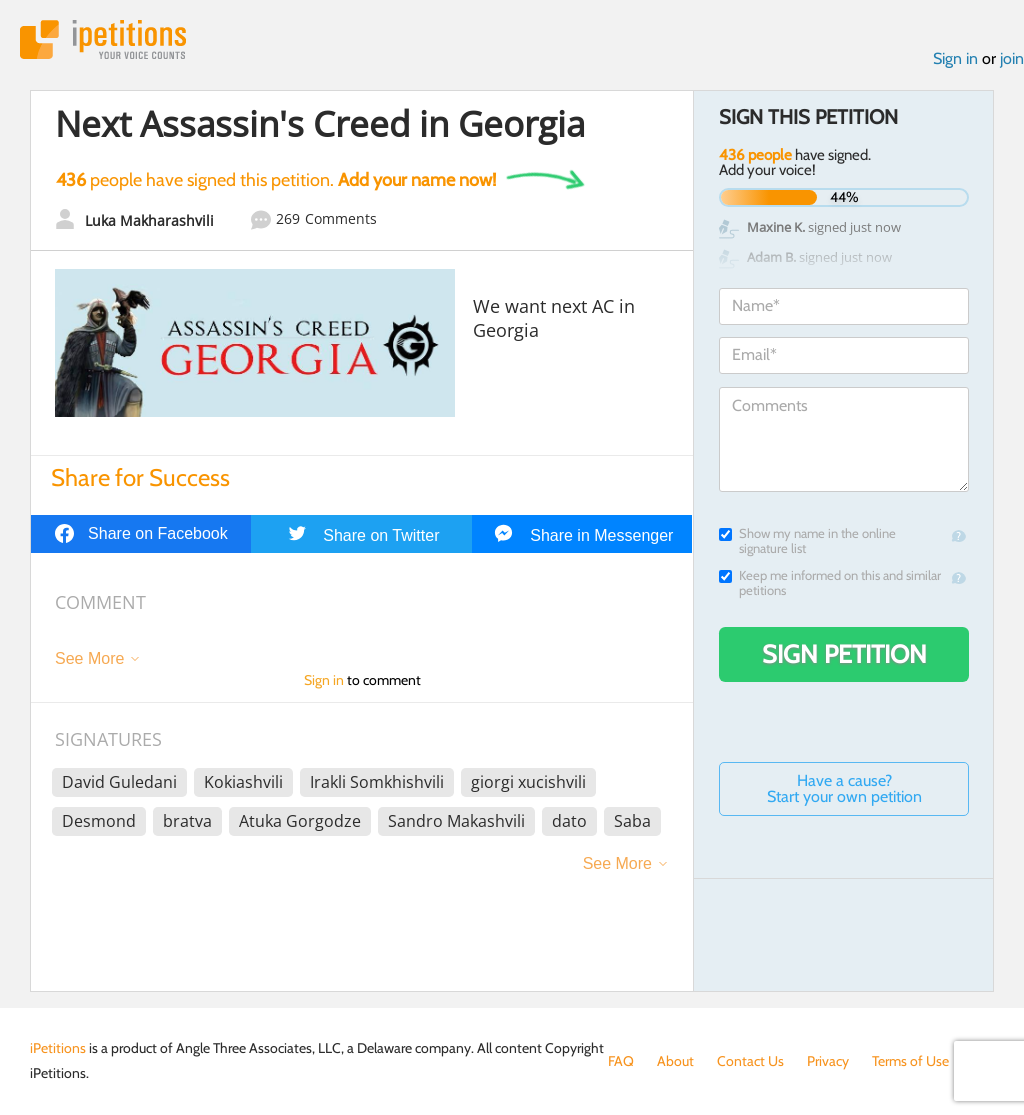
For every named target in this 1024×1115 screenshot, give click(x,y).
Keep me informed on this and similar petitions (830, 583)
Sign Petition (844, 654)
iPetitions (103, 39)
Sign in (955, 58)
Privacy (828, 1061)
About (675, 1061)
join (1012, 58)
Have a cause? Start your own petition (844, 788)
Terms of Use (910, 1061)
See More (89, 658)
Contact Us (750, 1061)
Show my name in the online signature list (807, 541)
